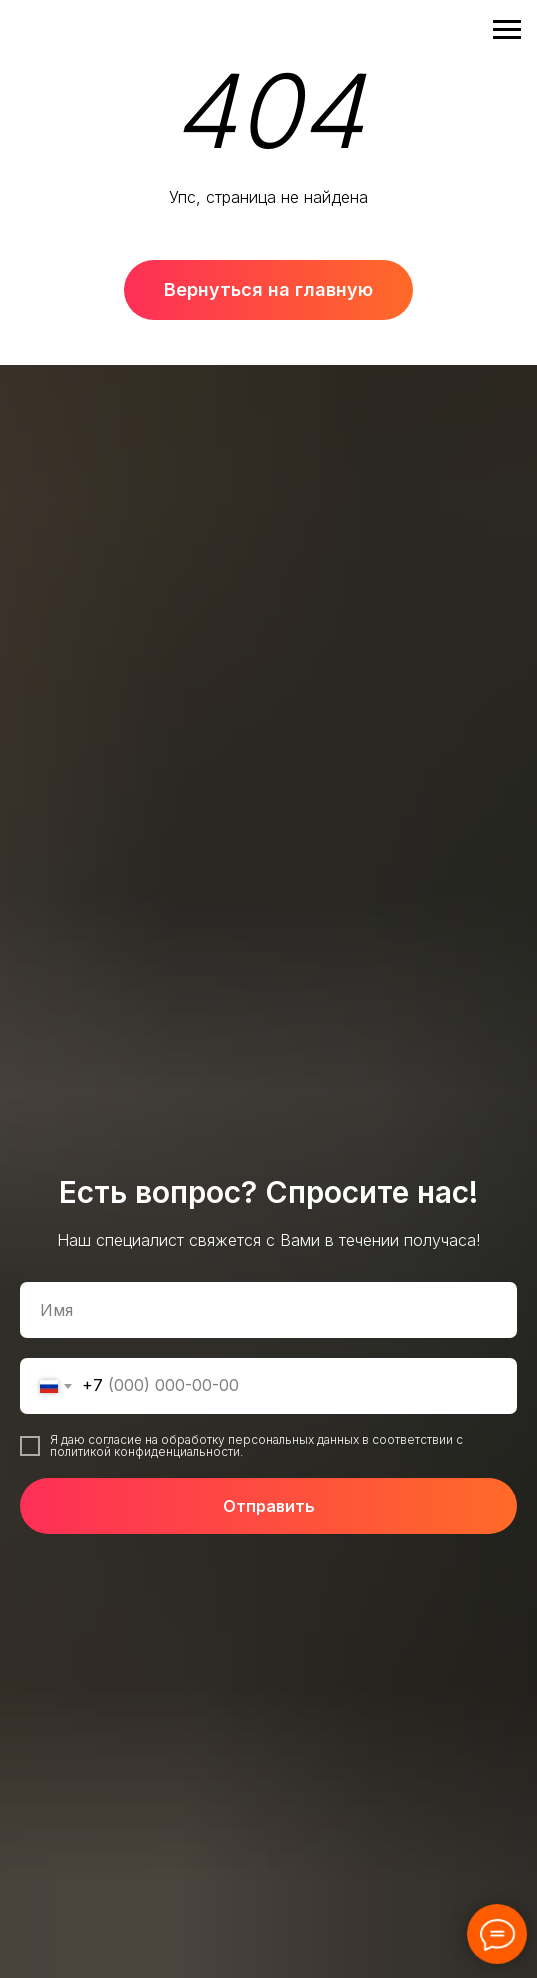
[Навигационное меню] (507, 30)
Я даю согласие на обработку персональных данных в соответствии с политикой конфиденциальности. (256, 1445)
